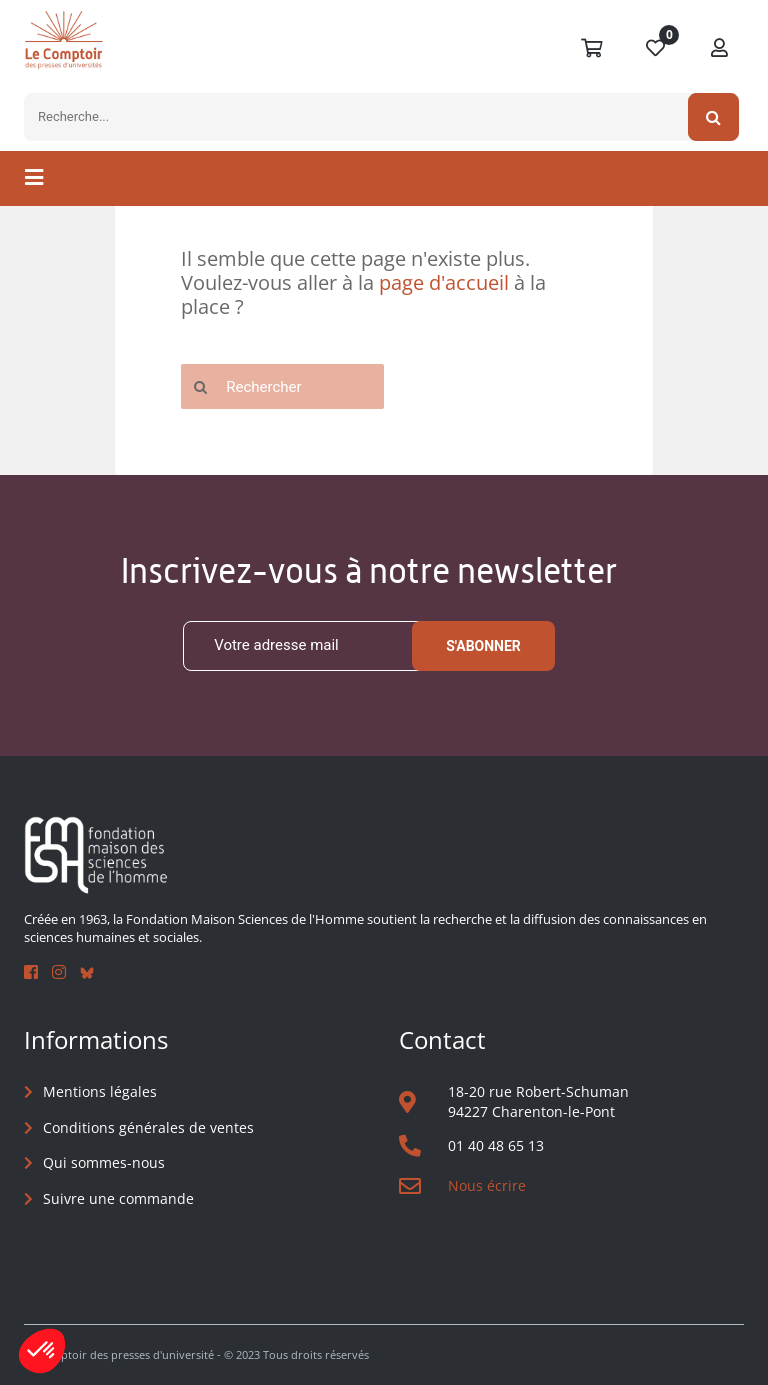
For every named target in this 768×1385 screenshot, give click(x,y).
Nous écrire (487, 1185)
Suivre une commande (118, 1198)
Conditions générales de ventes (148, 1127)
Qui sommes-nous (104, 1162)
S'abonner (483, 646)
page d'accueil (444, 282)
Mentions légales (100, 1091)
